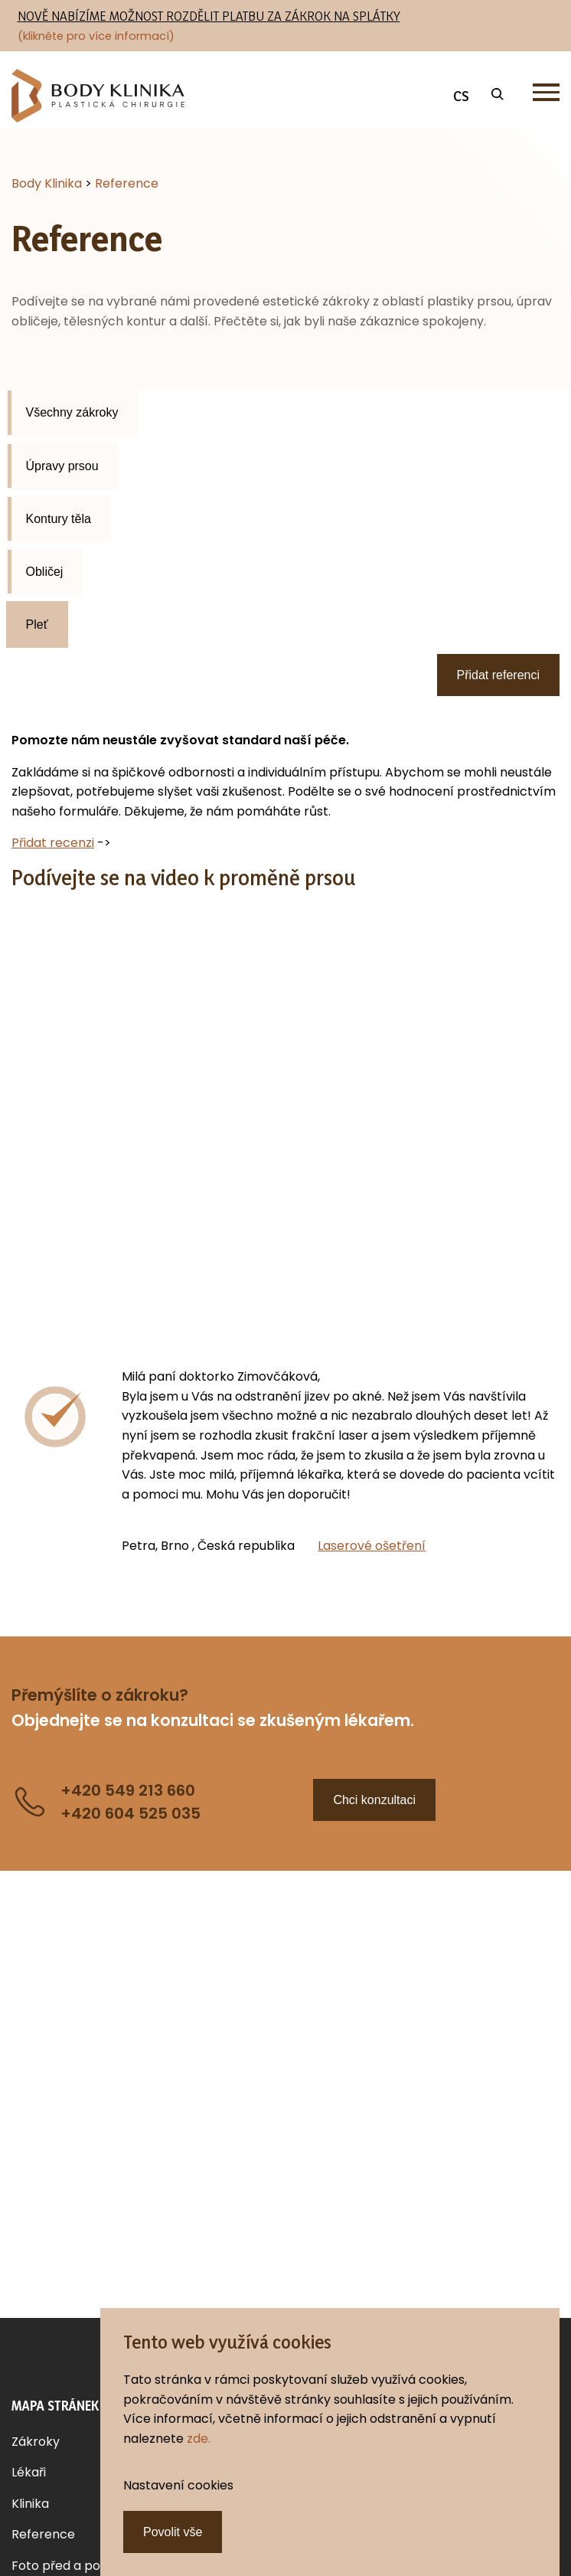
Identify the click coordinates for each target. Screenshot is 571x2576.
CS (461, 96)
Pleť (37, 624)
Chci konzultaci (374, 1799)
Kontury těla (58, 518)
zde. (198, 2438)
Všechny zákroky (72, 412)
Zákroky (35, 2441)
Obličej (45, 571)
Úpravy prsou (62, 465)
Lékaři (28, 2472)
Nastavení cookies (178, 2485)
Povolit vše (172, 2531)
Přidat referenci (498, 675)
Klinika (30, 2503)
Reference (43, 2534)
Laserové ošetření (372, 1545)
